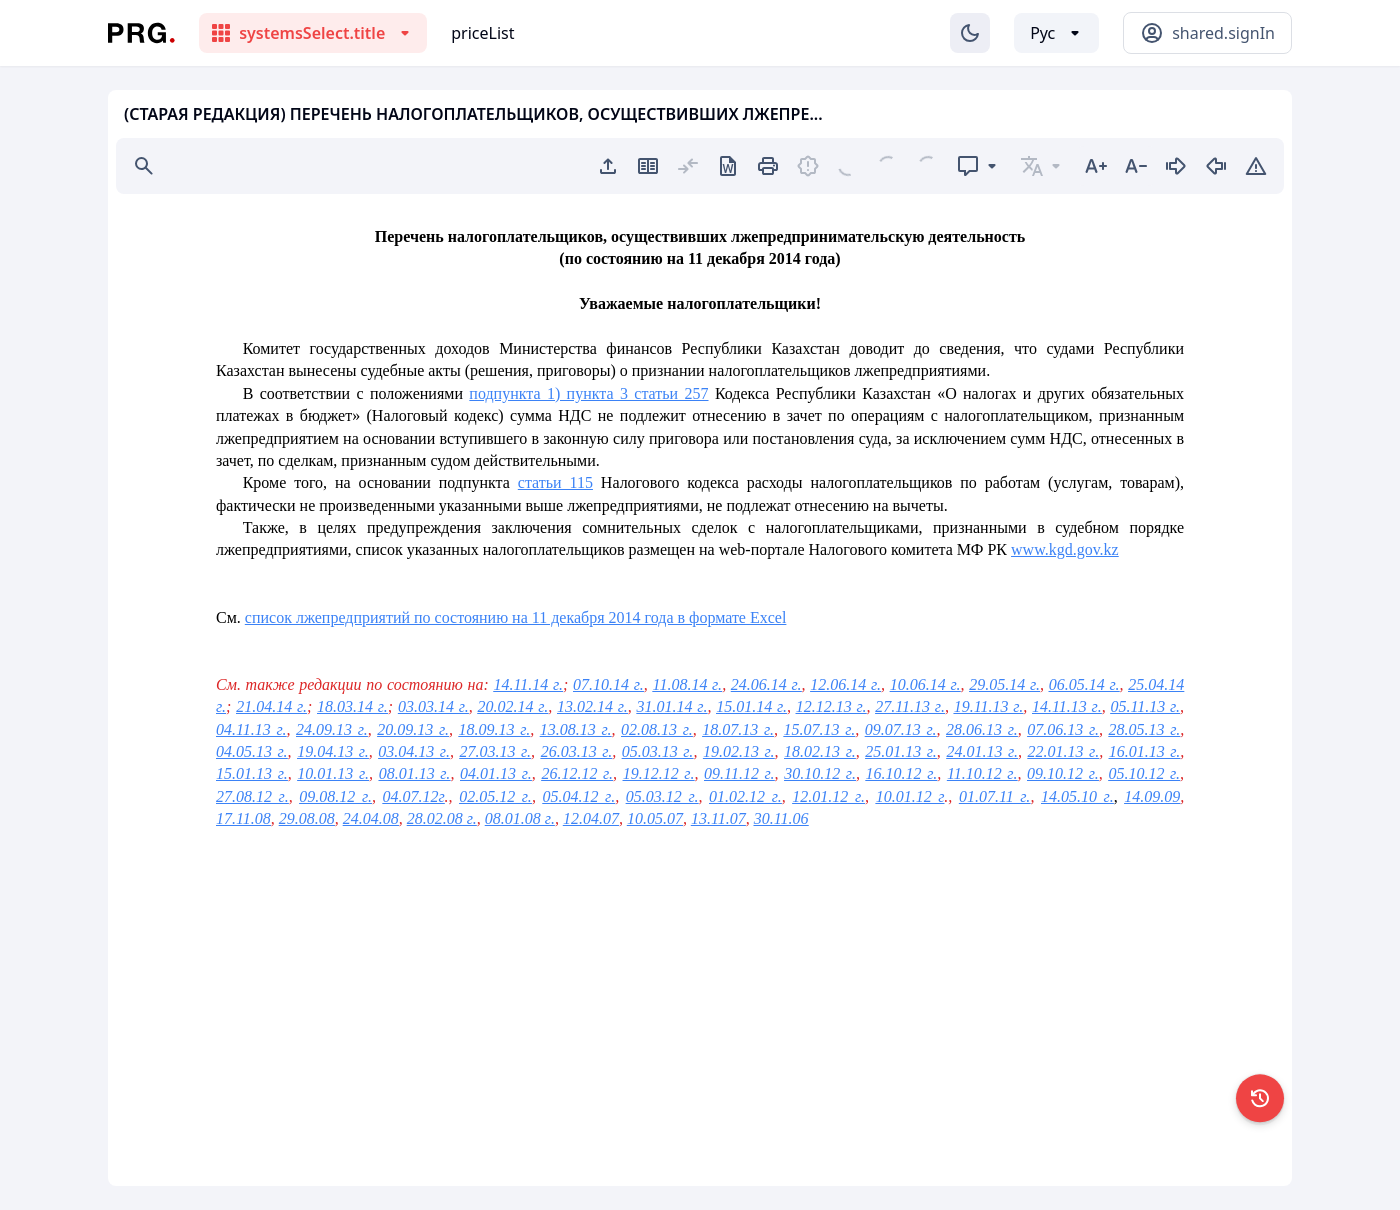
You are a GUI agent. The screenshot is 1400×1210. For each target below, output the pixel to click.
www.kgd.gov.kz (1065, 549)
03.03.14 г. (433, 706)
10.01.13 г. (333, 773)
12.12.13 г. (831, 706)
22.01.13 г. (1064, 751)
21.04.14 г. (271, 706)
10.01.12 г (910, 796)
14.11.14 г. (528, 684)
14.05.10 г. (1077, 796)
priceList (482, 33)
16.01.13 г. (1145, 751)
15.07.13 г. (820, 729)
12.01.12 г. (828, 796)
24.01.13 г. (982, 751)
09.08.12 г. (335, 796)
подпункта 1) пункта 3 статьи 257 (588, 393)
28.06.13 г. (982, 729)
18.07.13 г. (738, 729)
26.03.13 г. (577, 751)
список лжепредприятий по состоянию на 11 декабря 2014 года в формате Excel (516, 617)
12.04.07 (591, 818)
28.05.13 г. (1145, 729)
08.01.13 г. (415, 773)
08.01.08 (513, 818)
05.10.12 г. (1144, 773)
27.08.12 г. (252, 796)
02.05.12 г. (495, 796)
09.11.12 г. (739, 773)
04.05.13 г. (252, 751)
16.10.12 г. (902, 773)
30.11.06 (781, 818)
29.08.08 (307, 818)
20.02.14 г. (512, 706)
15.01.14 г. (751, 706)
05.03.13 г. (658, 751)
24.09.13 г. (332, 729)
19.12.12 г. (659, 773)
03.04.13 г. (414, 751)
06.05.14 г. (1084, 684)
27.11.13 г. (910, 706)
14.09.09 (1152, 796)
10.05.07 (655, 818)
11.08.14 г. (688, 684)
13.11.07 (718, 818)
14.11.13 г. (1067, 706)
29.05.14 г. (1004, 684)
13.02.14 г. (592, 706)
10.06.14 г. (925, 684)
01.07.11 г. (994, 796)
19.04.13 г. (333, 751)
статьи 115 (555, 482)
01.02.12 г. (745, 796)
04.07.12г (414, 796)
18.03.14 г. (352, 706)
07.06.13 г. (1063, 729)
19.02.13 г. (739, 751)
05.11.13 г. (1145, 706)
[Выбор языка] (1056, 33)
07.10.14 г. (608, 684)
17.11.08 (243, 818)
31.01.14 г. (672, 706)
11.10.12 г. (982, 773)
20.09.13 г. (413, 729)
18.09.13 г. (495, 729)
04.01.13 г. (496, 773)
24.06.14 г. (766, 684)
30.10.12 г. (820, 773)
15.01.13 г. (252, 773)
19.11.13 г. (989, 706)
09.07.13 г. (901, 729)
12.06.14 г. (845, 684)
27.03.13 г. (495, 751)
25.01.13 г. (901, 751)
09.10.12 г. (1063, 773)
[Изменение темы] (970, 33)
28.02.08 (435, 818)
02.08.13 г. (657, 729)
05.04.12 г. (579, 796)
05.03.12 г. (662, 796)
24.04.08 (371, 818)
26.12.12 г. (577, 773)
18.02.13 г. (820, 751)
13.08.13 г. (576, 729)
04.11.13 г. (251, 729)
